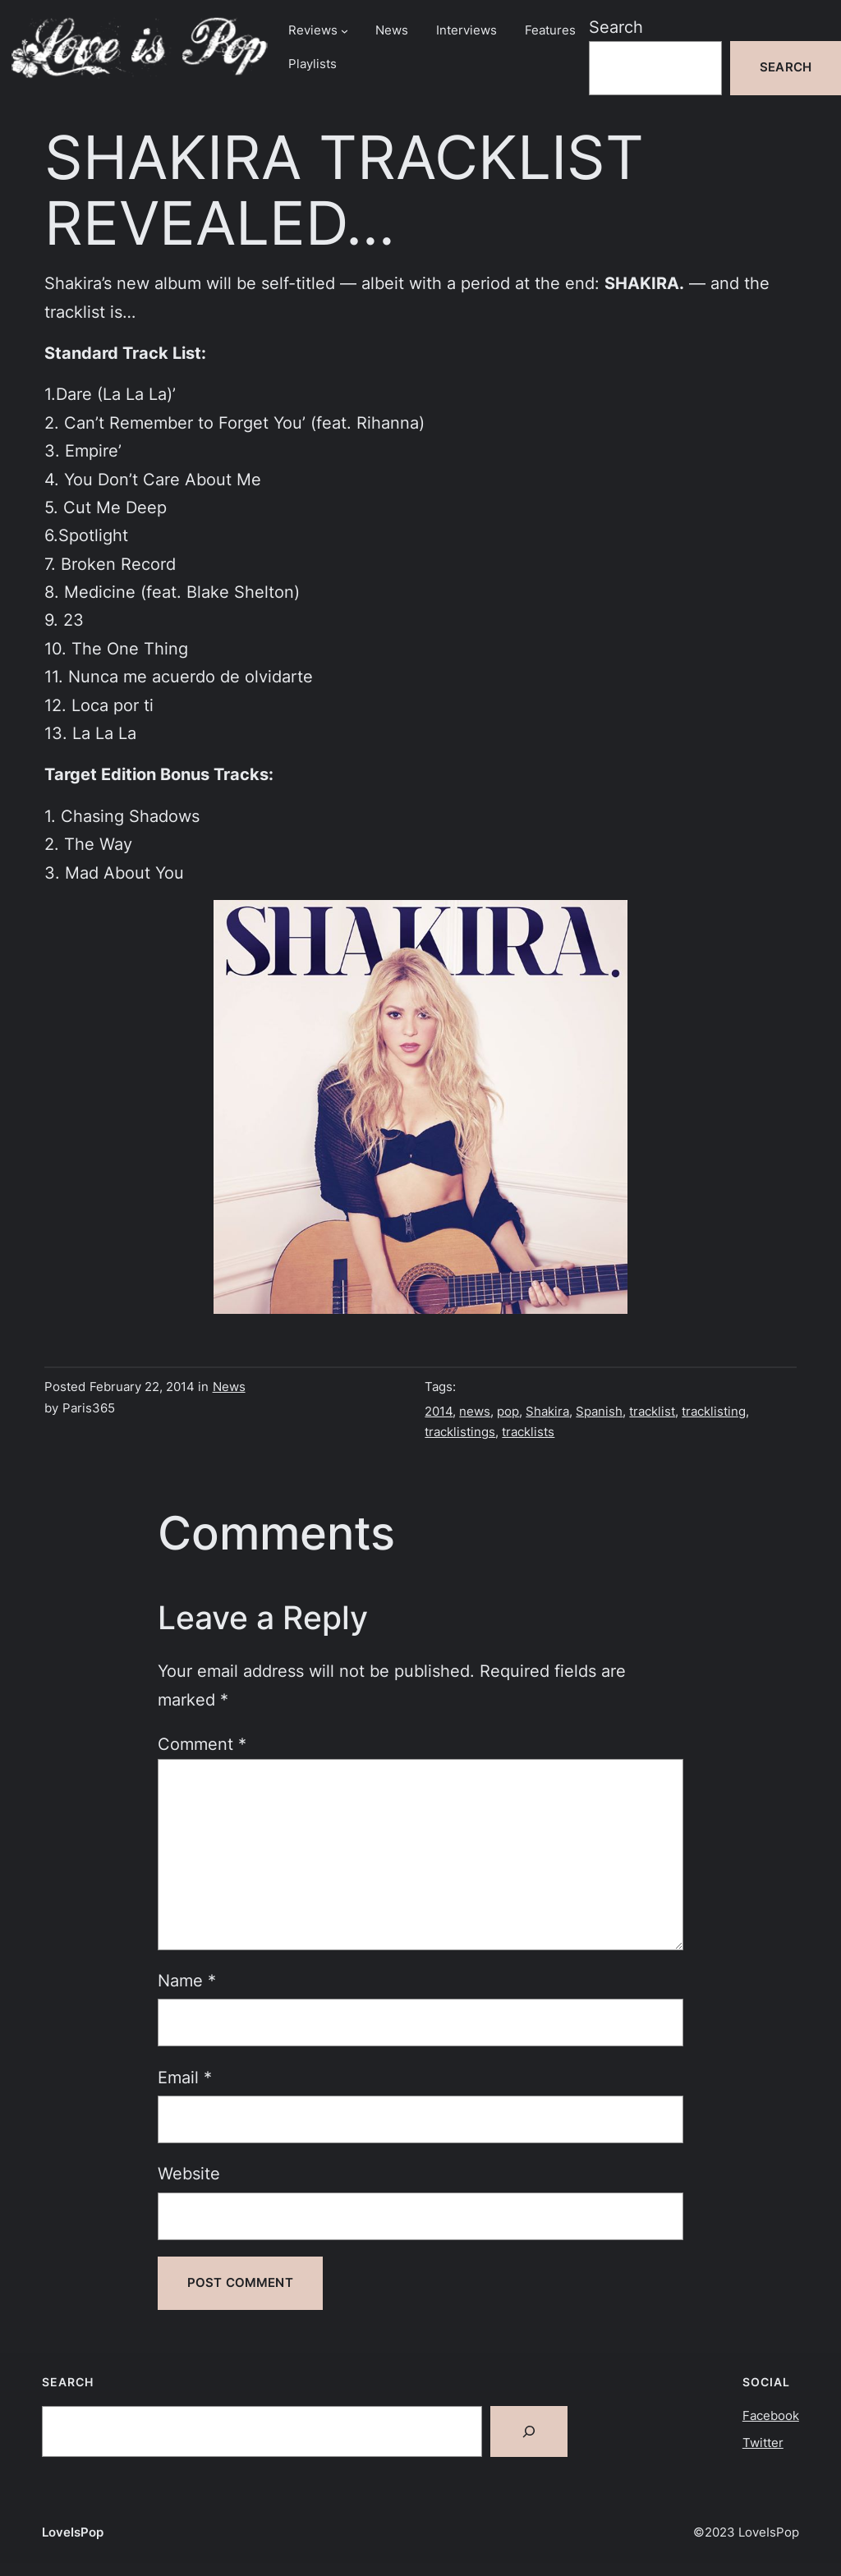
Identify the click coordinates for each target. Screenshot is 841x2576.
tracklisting (714, 1411)
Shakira (547, 1411)
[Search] (529, 2431)
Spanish (599, 1411)
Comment (202, 1743)
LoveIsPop (72, 2532)
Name (187, 1980)
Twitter (763, 2443)
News (229, 1387)
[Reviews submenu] (344, 30)
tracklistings (460, 1432)
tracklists (528, 1432)
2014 (439, 1411)
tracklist (652, 1411)
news (474, 1411)
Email (185, 2077)
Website (189, 2173)
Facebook (770, 2415)
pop (508, 1411)
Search (616, 26)
